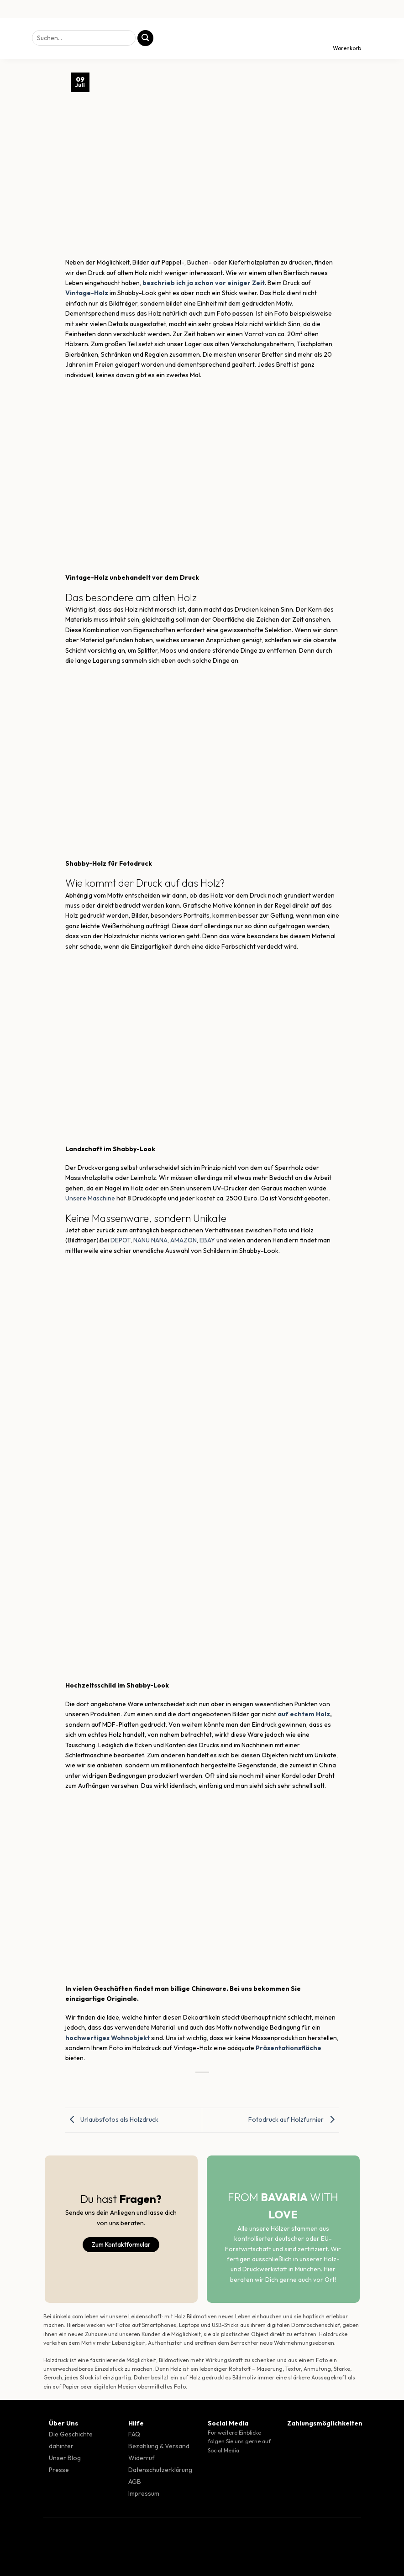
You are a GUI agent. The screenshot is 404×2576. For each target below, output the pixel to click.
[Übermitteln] (145, 38)
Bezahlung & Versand (158, 2446)
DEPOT (120, 1240)
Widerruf (141, 2458)
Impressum (143, 2493)
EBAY (207, 1240)
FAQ (134, 2434)
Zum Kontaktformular (121, 2244)
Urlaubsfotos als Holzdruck (111, 2119)
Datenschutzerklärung (160, 2470)
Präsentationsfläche (288, 2048)
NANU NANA (150, 1240)
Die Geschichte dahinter (71, 2440)
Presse (59, 2470)
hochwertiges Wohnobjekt (107, 2038)
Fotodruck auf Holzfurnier (293, 2119)
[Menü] (15, 38)
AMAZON (183, 1240)
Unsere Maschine (90, 1198)
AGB (134, 2481)
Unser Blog (65, 2458)
